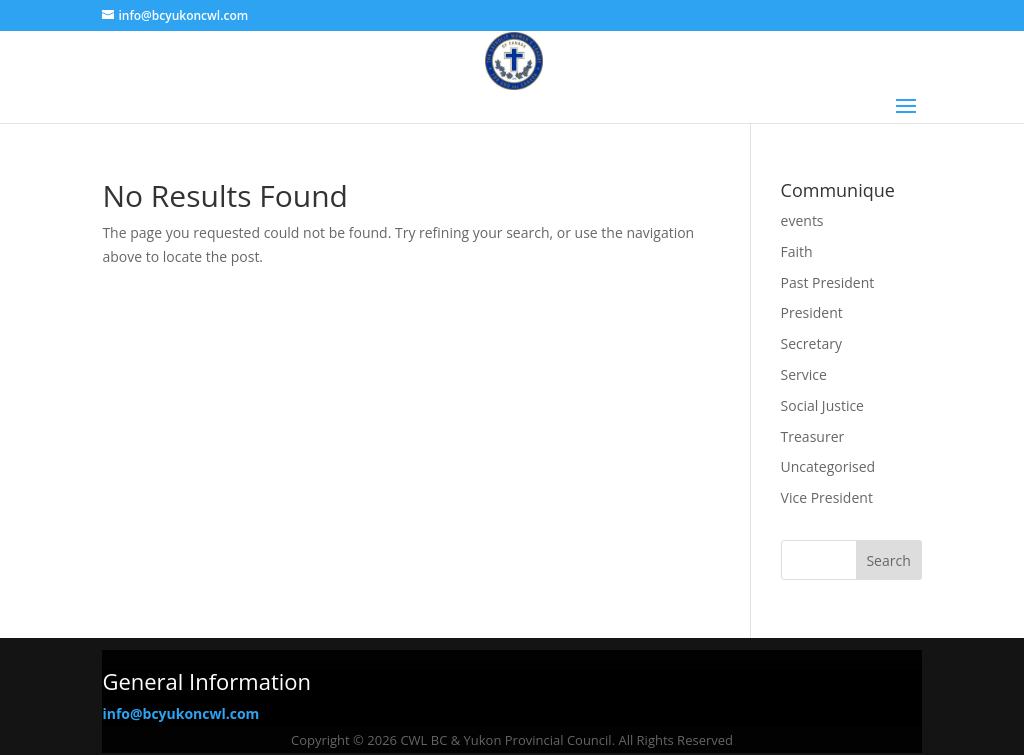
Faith (797, 251)
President (812, 312)
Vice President (827, 497)
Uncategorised (828, 466)
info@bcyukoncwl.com (180, 713)
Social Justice (822, 405)
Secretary (811, 343)
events (802, 220)
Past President (828, 282)
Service (804, 374)
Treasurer (813, 436)
